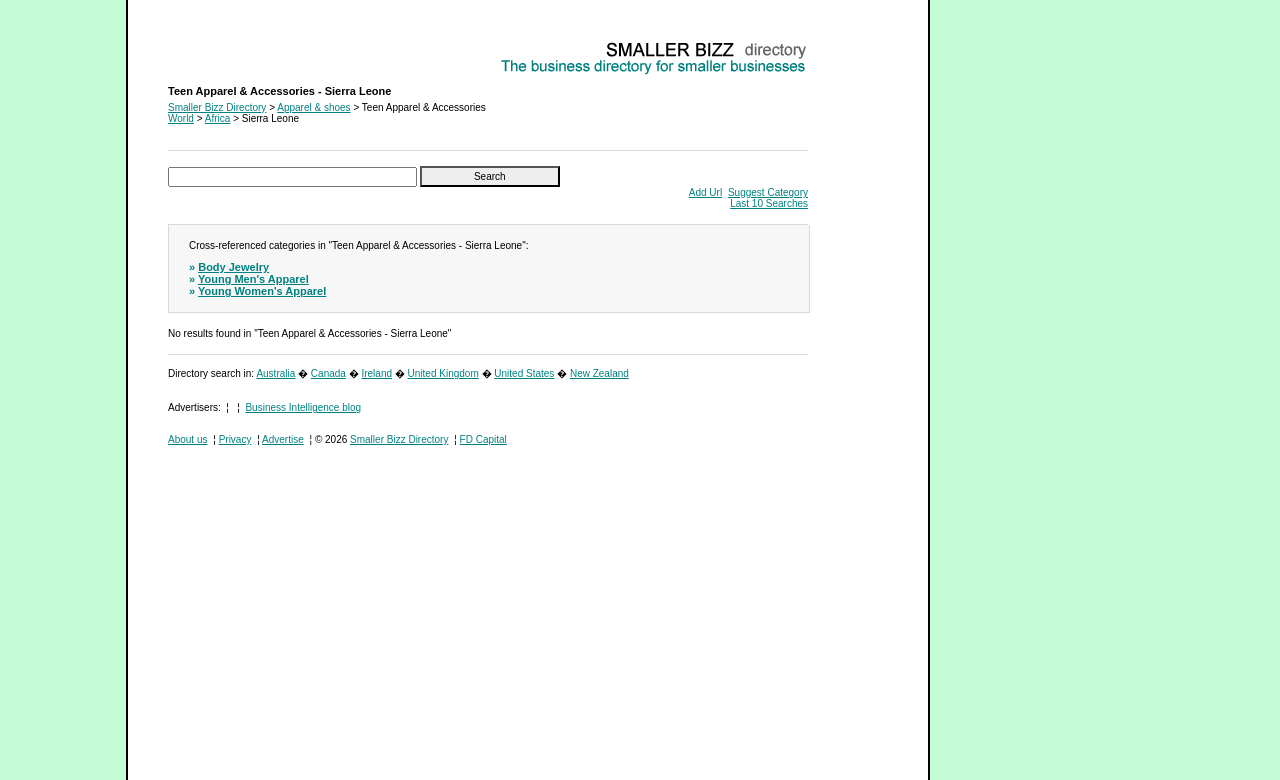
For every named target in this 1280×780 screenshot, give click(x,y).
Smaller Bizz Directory (217, 107)
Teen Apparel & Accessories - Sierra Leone (263, 45)
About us (187, 439)
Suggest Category (768, 192)
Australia (275, 373)
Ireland (376, 373)
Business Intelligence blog (303, 407)
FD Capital (483, 439)
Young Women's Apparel (262, 291)
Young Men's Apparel (253, 279)
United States (524, 373)
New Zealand (599, 373)
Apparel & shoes (313, 107)
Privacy (235, 439)
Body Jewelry (233, 267)
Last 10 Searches (769, 203)
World (181, 118)
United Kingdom (443, 373)
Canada (328, 373)
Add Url (705, 192)
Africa (218, 118)
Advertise (283, 439)
